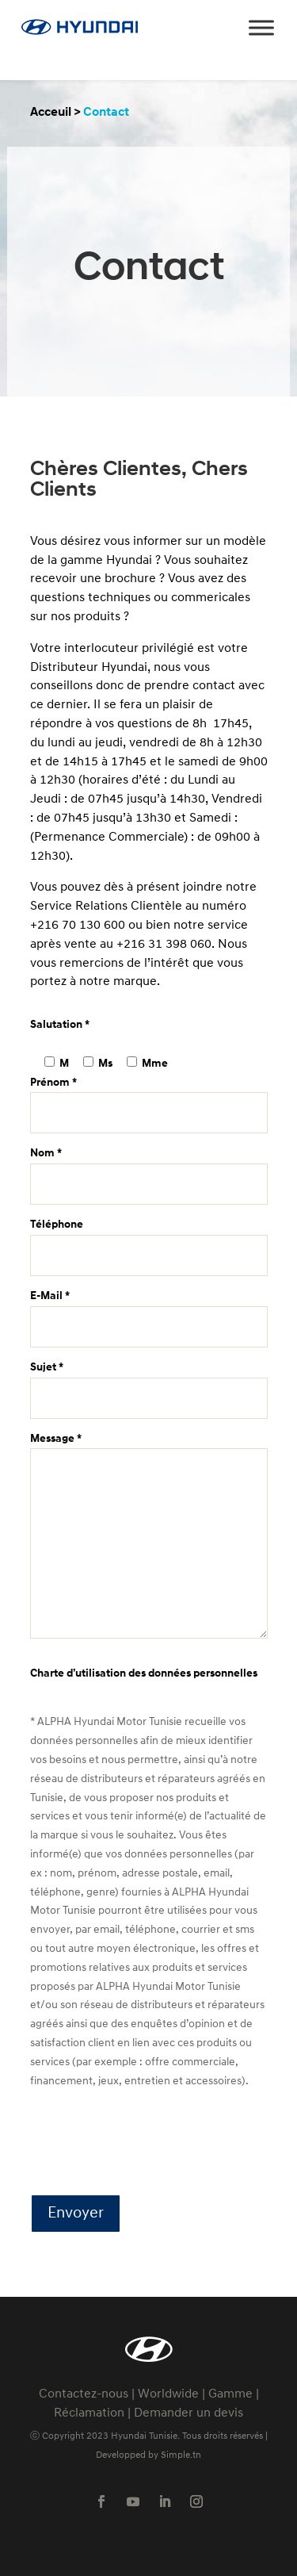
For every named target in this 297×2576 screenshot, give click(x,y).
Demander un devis (188, 2413)
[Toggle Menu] (261, 27)
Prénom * (149, 1098)
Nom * (149, 1169)
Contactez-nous (83, 2394)
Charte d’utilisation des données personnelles (143, 1674)
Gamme (230, 2394)
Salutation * (59, 1025)
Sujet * (149, 1383)
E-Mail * (149, 1311)
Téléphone (149, 1240)
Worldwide (168, 2394)
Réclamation (89, 2413)
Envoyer (76, 2213)
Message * (149, 1538)
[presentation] (150, 2144)
